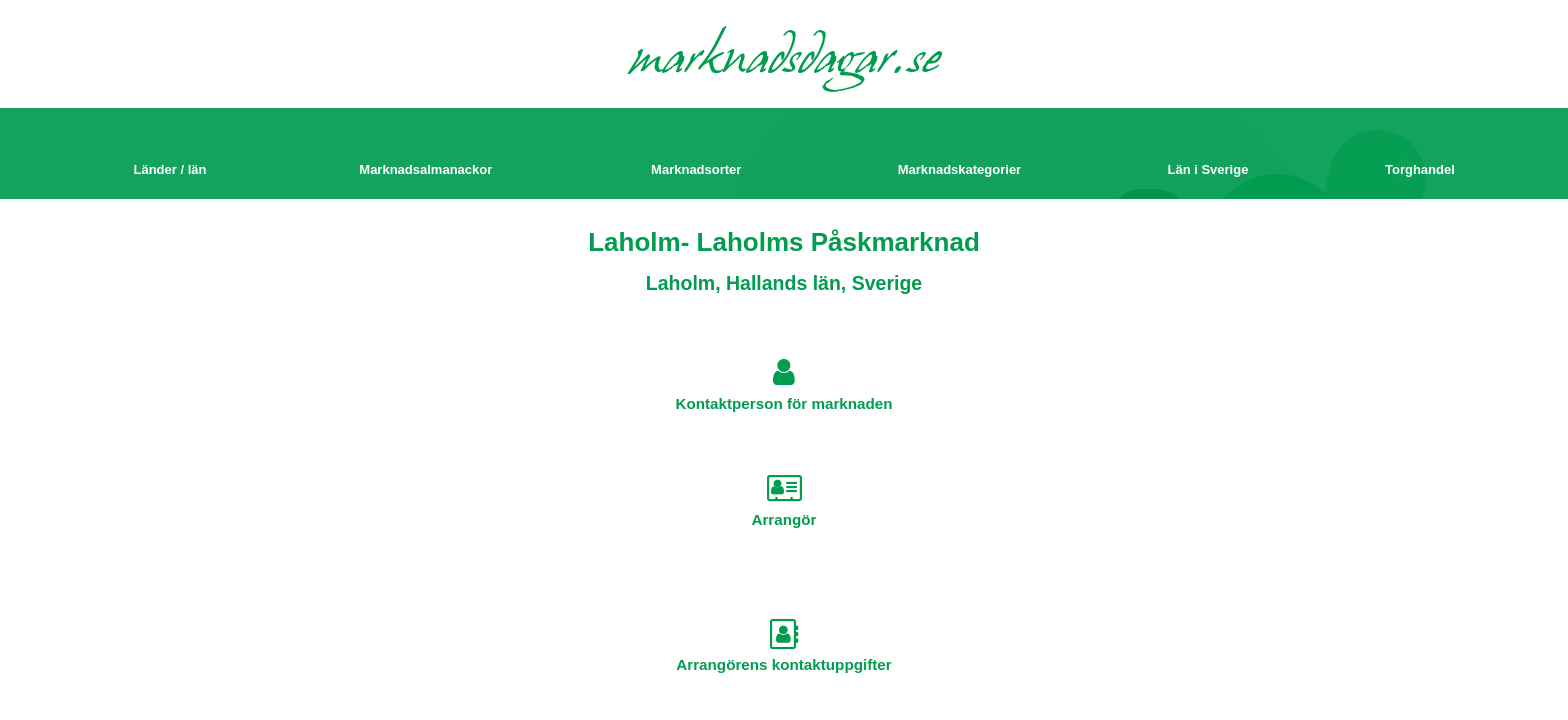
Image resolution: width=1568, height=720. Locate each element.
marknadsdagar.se (784, 62)
